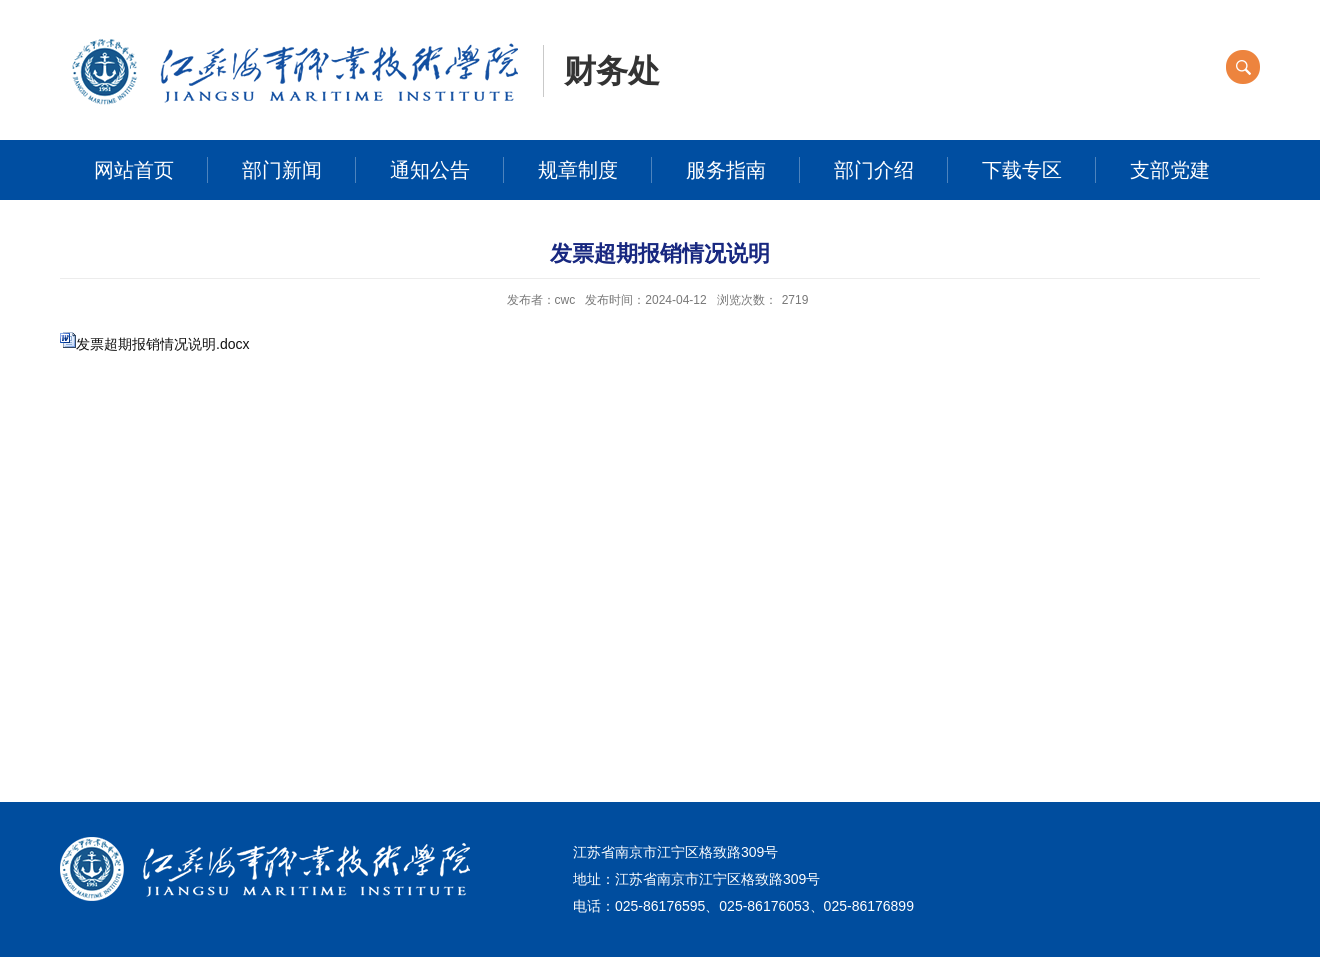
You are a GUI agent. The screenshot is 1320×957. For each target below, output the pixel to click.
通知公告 (430, 170)
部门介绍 (874, 170)
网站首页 (134, 170)
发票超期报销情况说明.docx (162, 344)
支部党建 (1170, 170)
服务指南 (726, 170)
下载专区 (1022, 170)
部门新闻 (282, 170)
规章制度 (578, 170)
